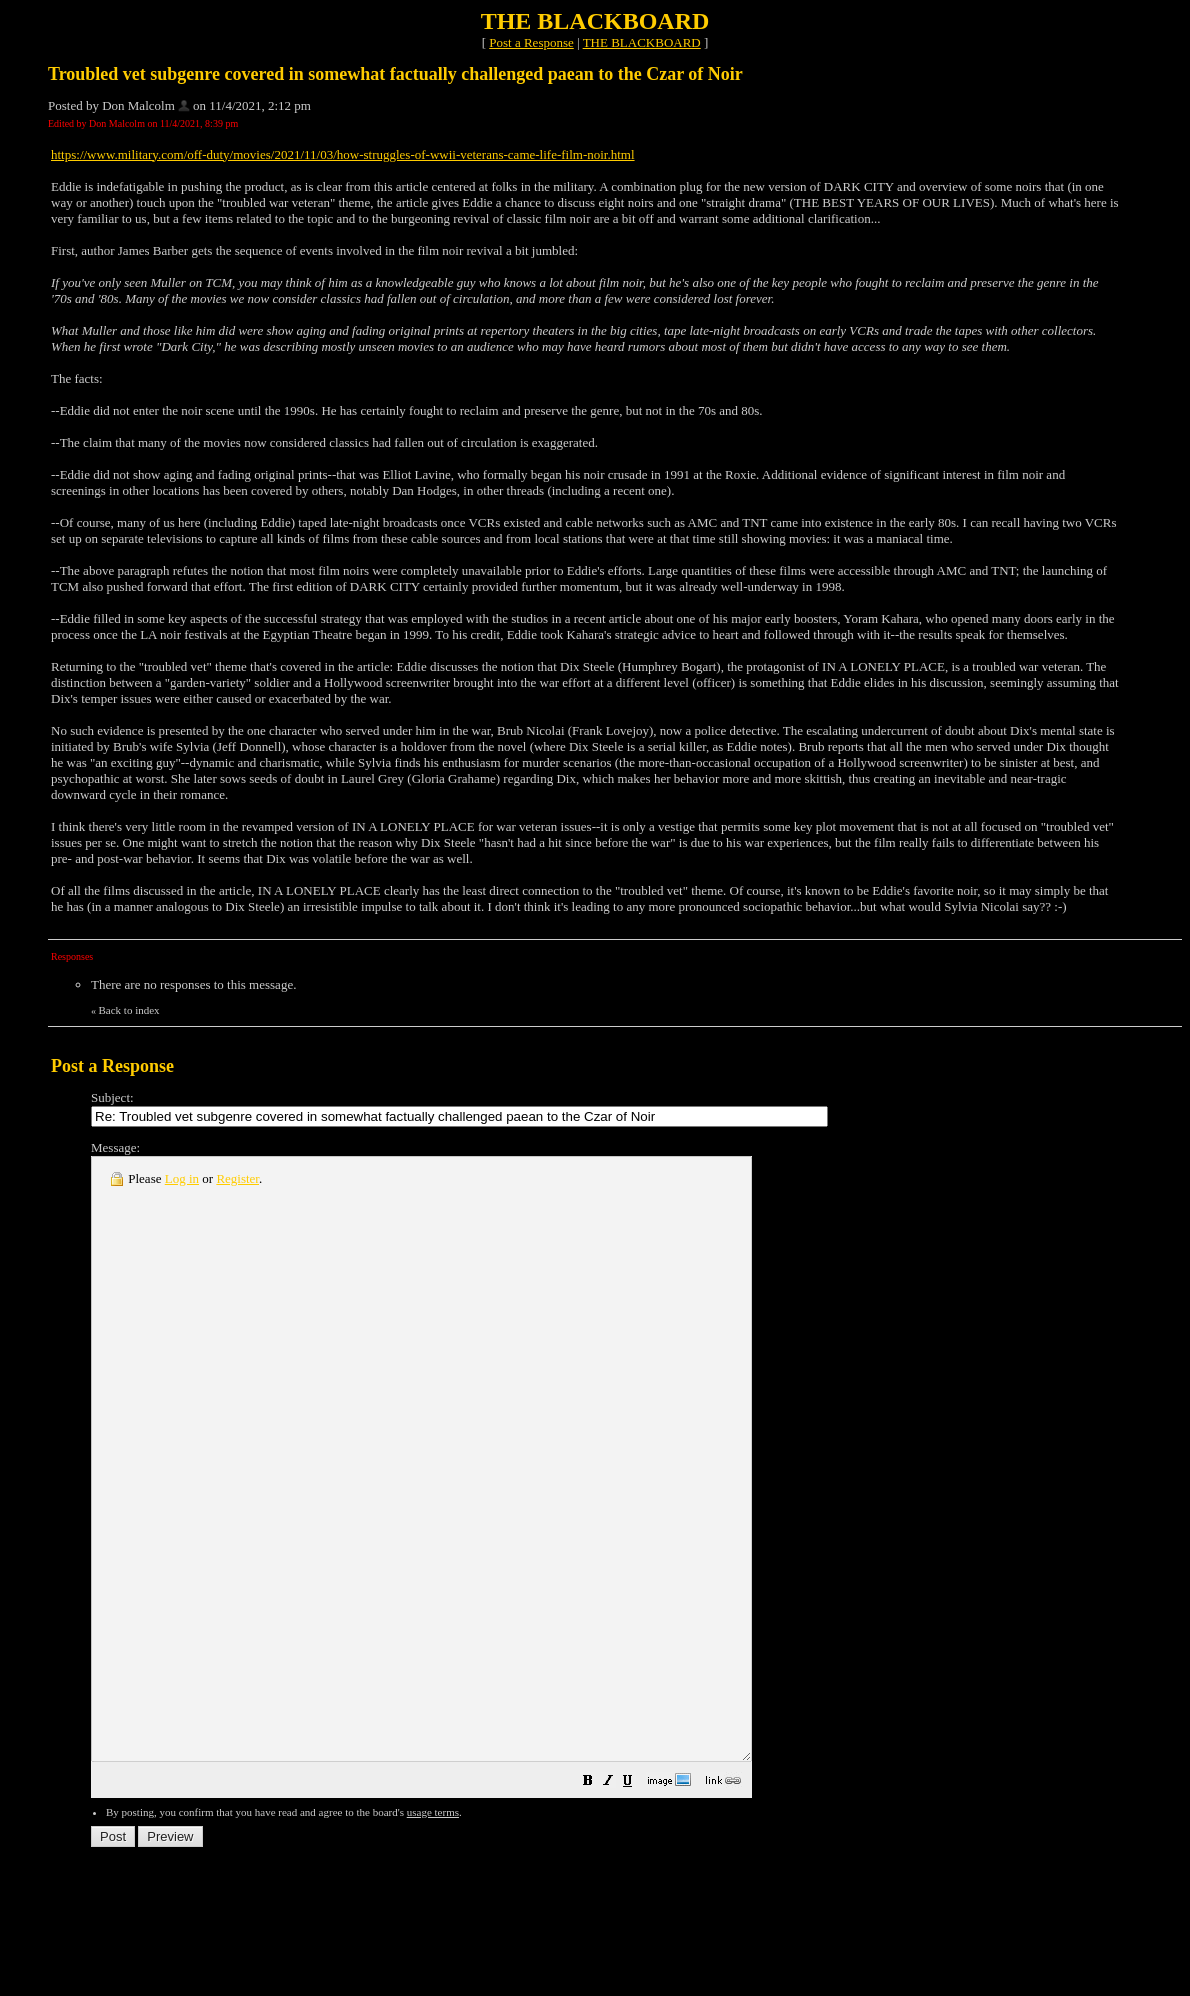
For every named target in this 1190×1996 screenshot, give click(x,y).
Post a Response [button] (531, 42)
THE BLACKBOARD (642, 42)
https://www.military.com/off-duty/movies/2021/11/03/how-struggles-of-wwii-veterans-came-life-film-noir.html (343, 154)
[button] (668, 1903)
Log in (182, 1178)
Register (237, 1178)
